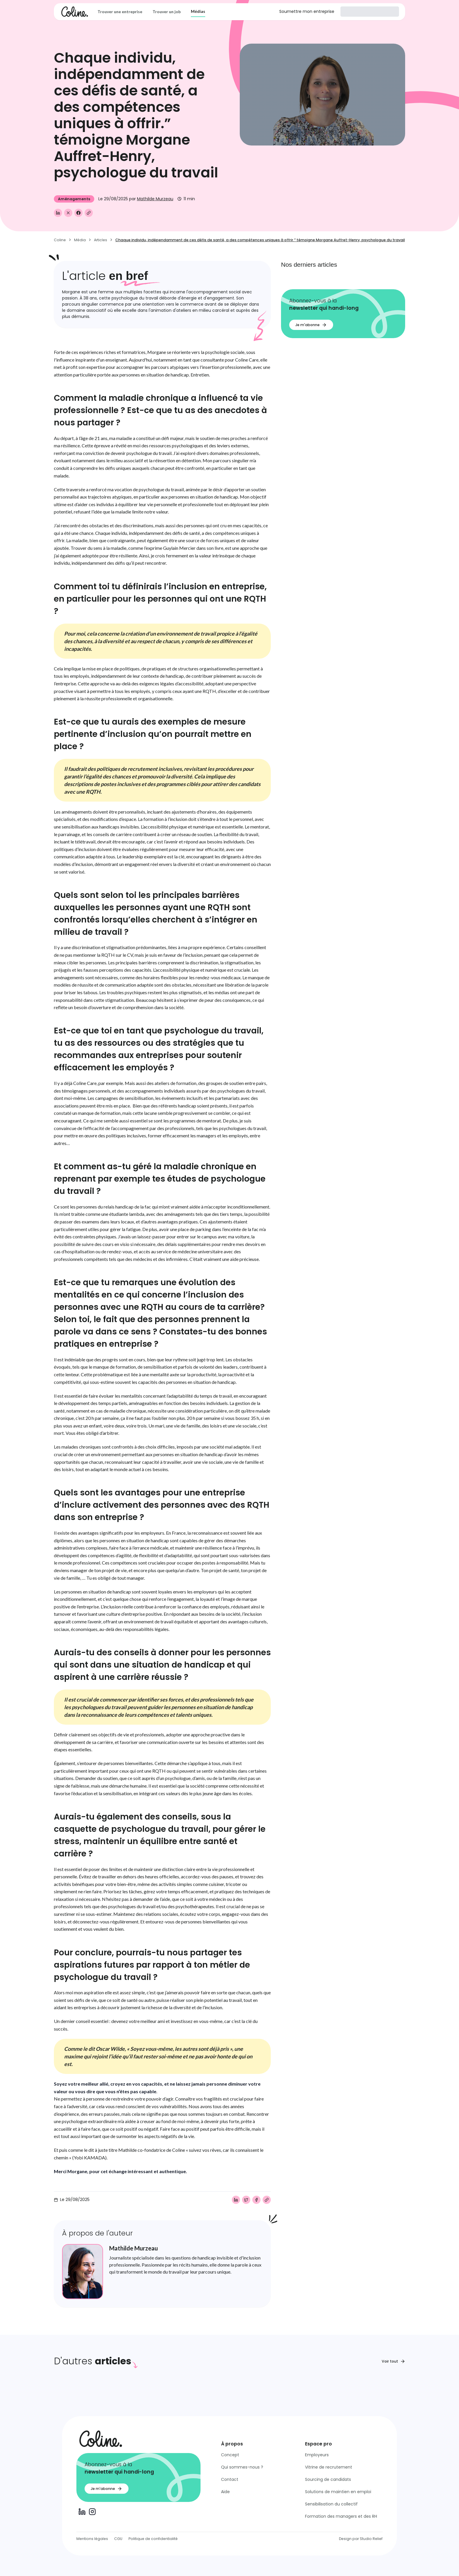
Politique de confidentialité (153, 2538)
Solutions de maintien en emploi (338, 2492)
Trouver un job (167, 11)
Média (80, 239)
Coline (60, 239)
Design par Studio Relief (361, 2538)
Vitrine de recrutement (328, 2467)
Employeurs (317, 2455)
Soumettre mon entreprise (306, 11)
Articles (100, 239)
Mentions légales (92, 2538)
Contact (229, 2479)
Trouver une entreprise (119, 11)
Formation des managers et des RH (341, 2516)
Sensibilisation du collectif (331, 2504)
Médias (198, 11)
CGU (118, 2538)
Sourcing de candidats (328, 2479)
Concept (230, 2455)
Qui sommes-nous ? (242, 2467)
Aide (225, 2492)
